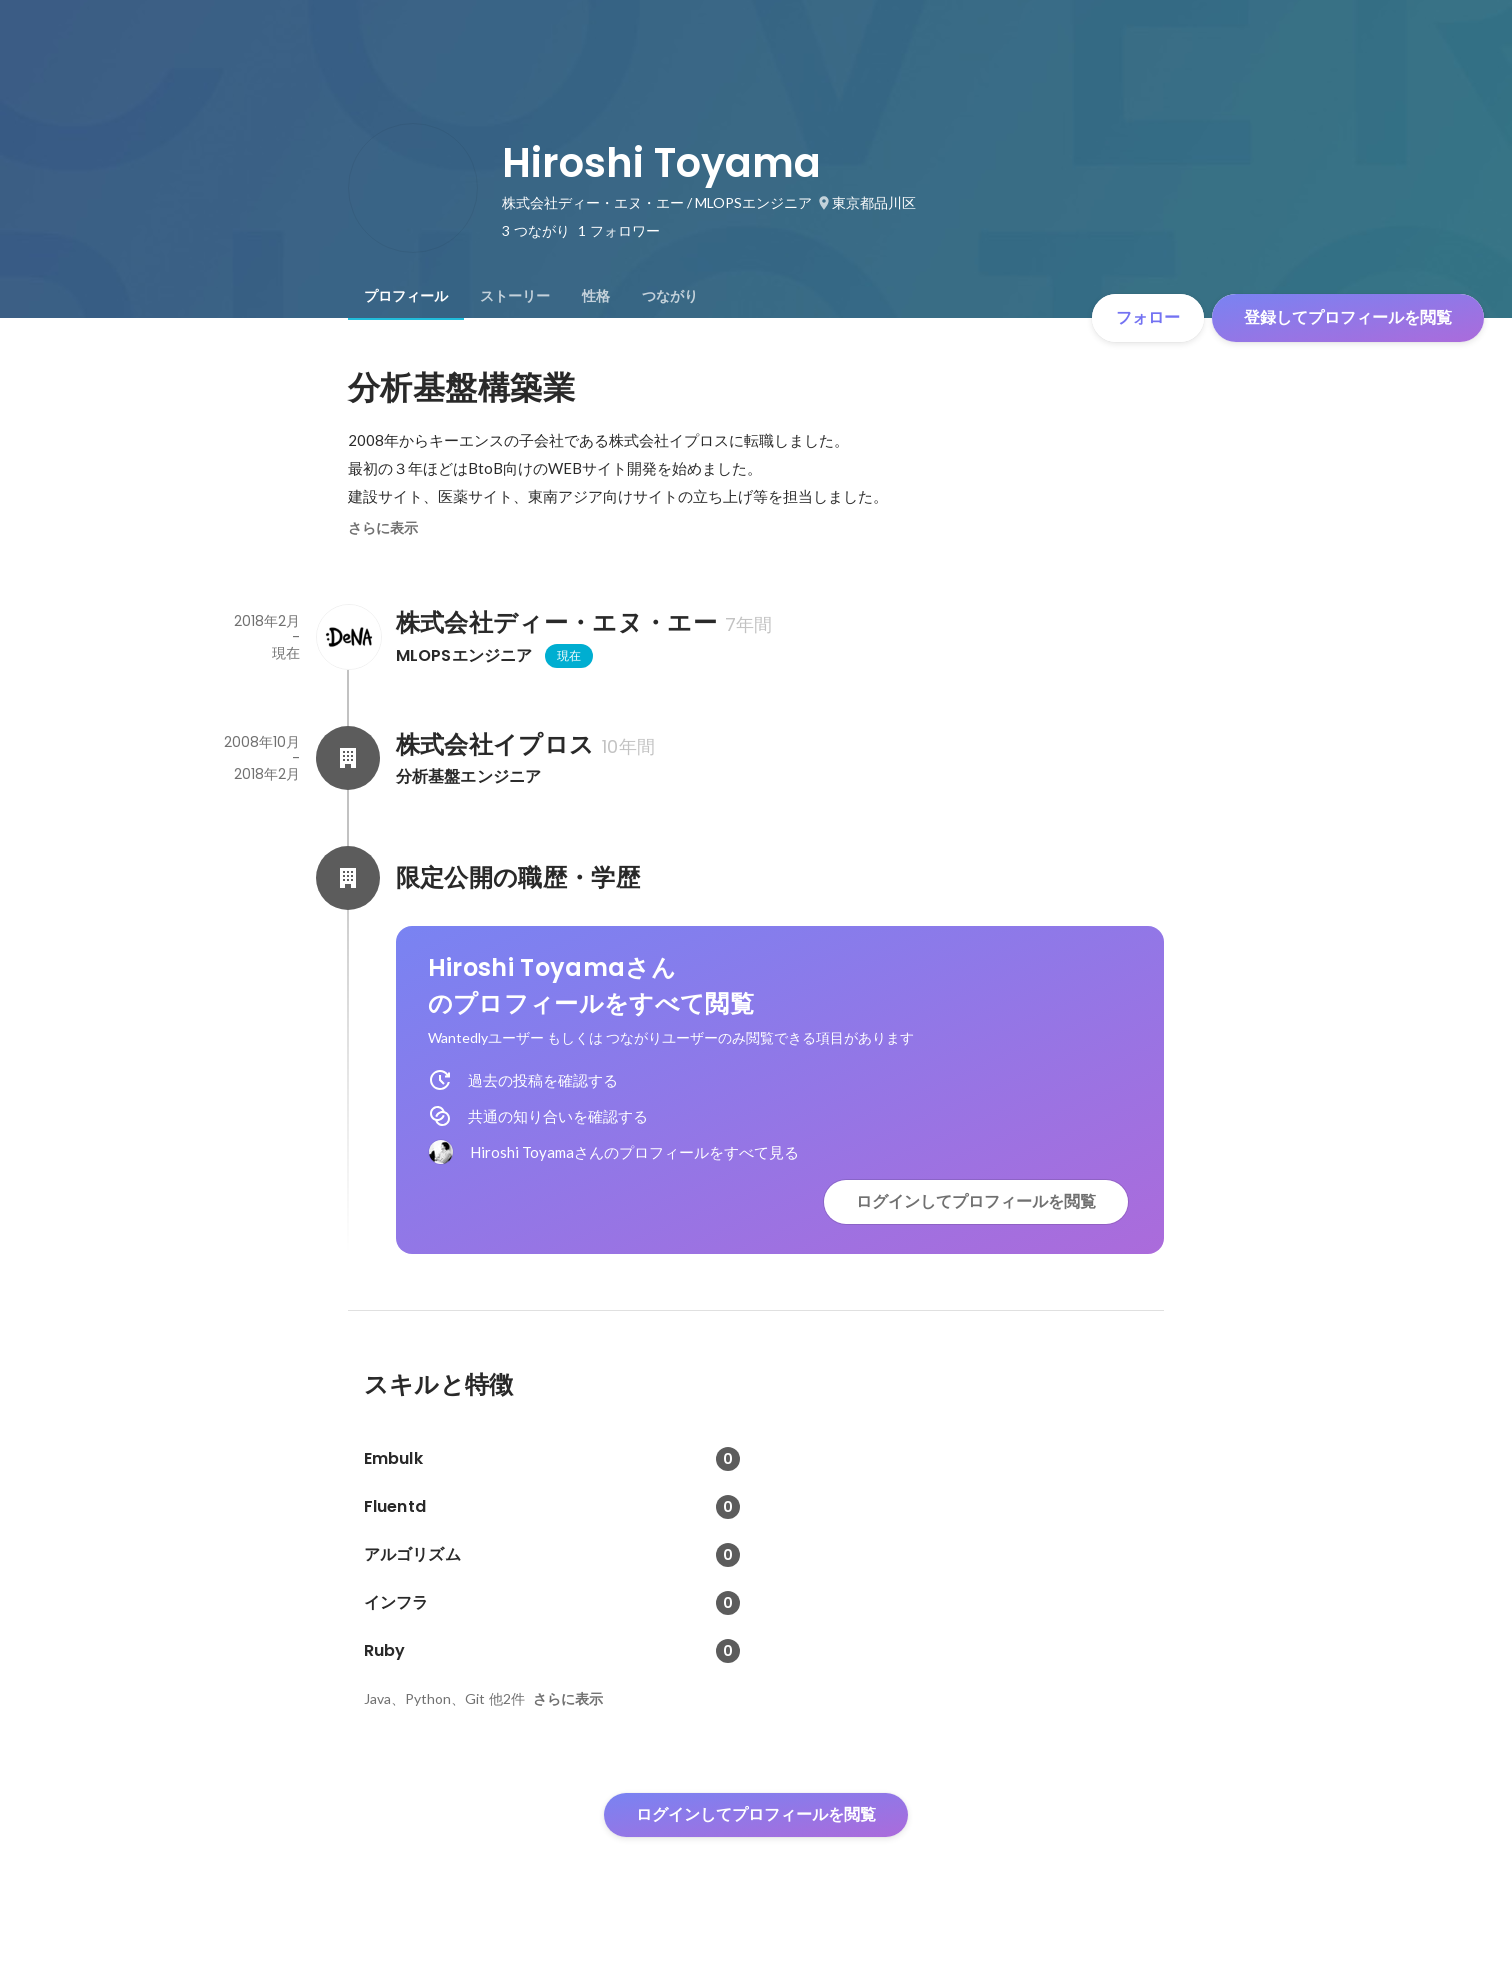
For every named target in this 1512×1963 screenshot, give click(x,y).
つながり (670, 296)
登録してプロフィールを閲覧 (1348, 317)
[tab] (406, 296)
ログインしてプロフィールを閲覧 (976, 1201)
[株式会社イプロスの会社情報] (348, 758)
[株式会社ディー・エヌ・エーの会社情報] (348, 637)
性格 (596, 296)
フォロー (1148, 317)
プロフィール (406, 296)
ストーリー (515, 296)
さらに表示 (383, 528)
